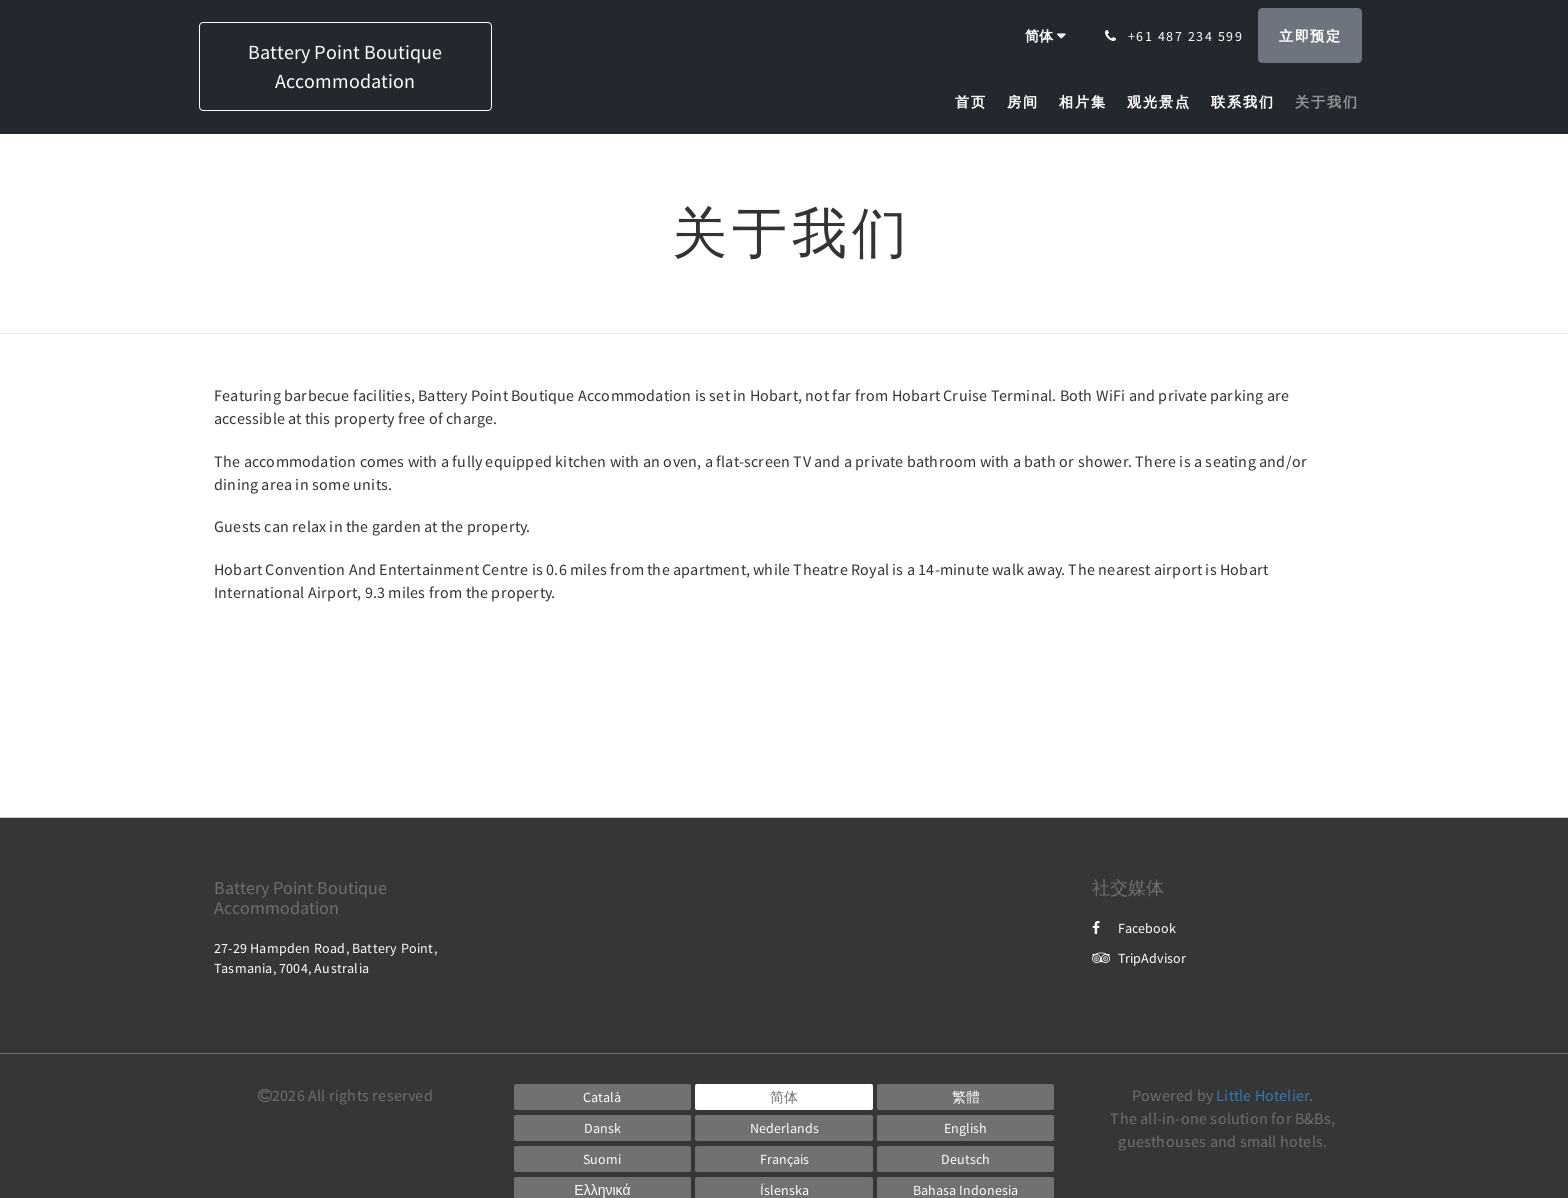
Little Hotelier (1262, 1095)
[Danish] (603, 1128)
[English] (966, 1128)
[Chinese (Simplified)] (784, 1097)
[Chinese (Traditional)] (966, 1097)
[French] (784, 1159)
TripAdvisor (1139, 958)
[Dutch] (784, 1128)
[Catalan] (603, 1097)
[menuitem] (976, 102)
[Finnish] (603, 1159)
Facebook (1134, 928)
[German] (966, 1159)
